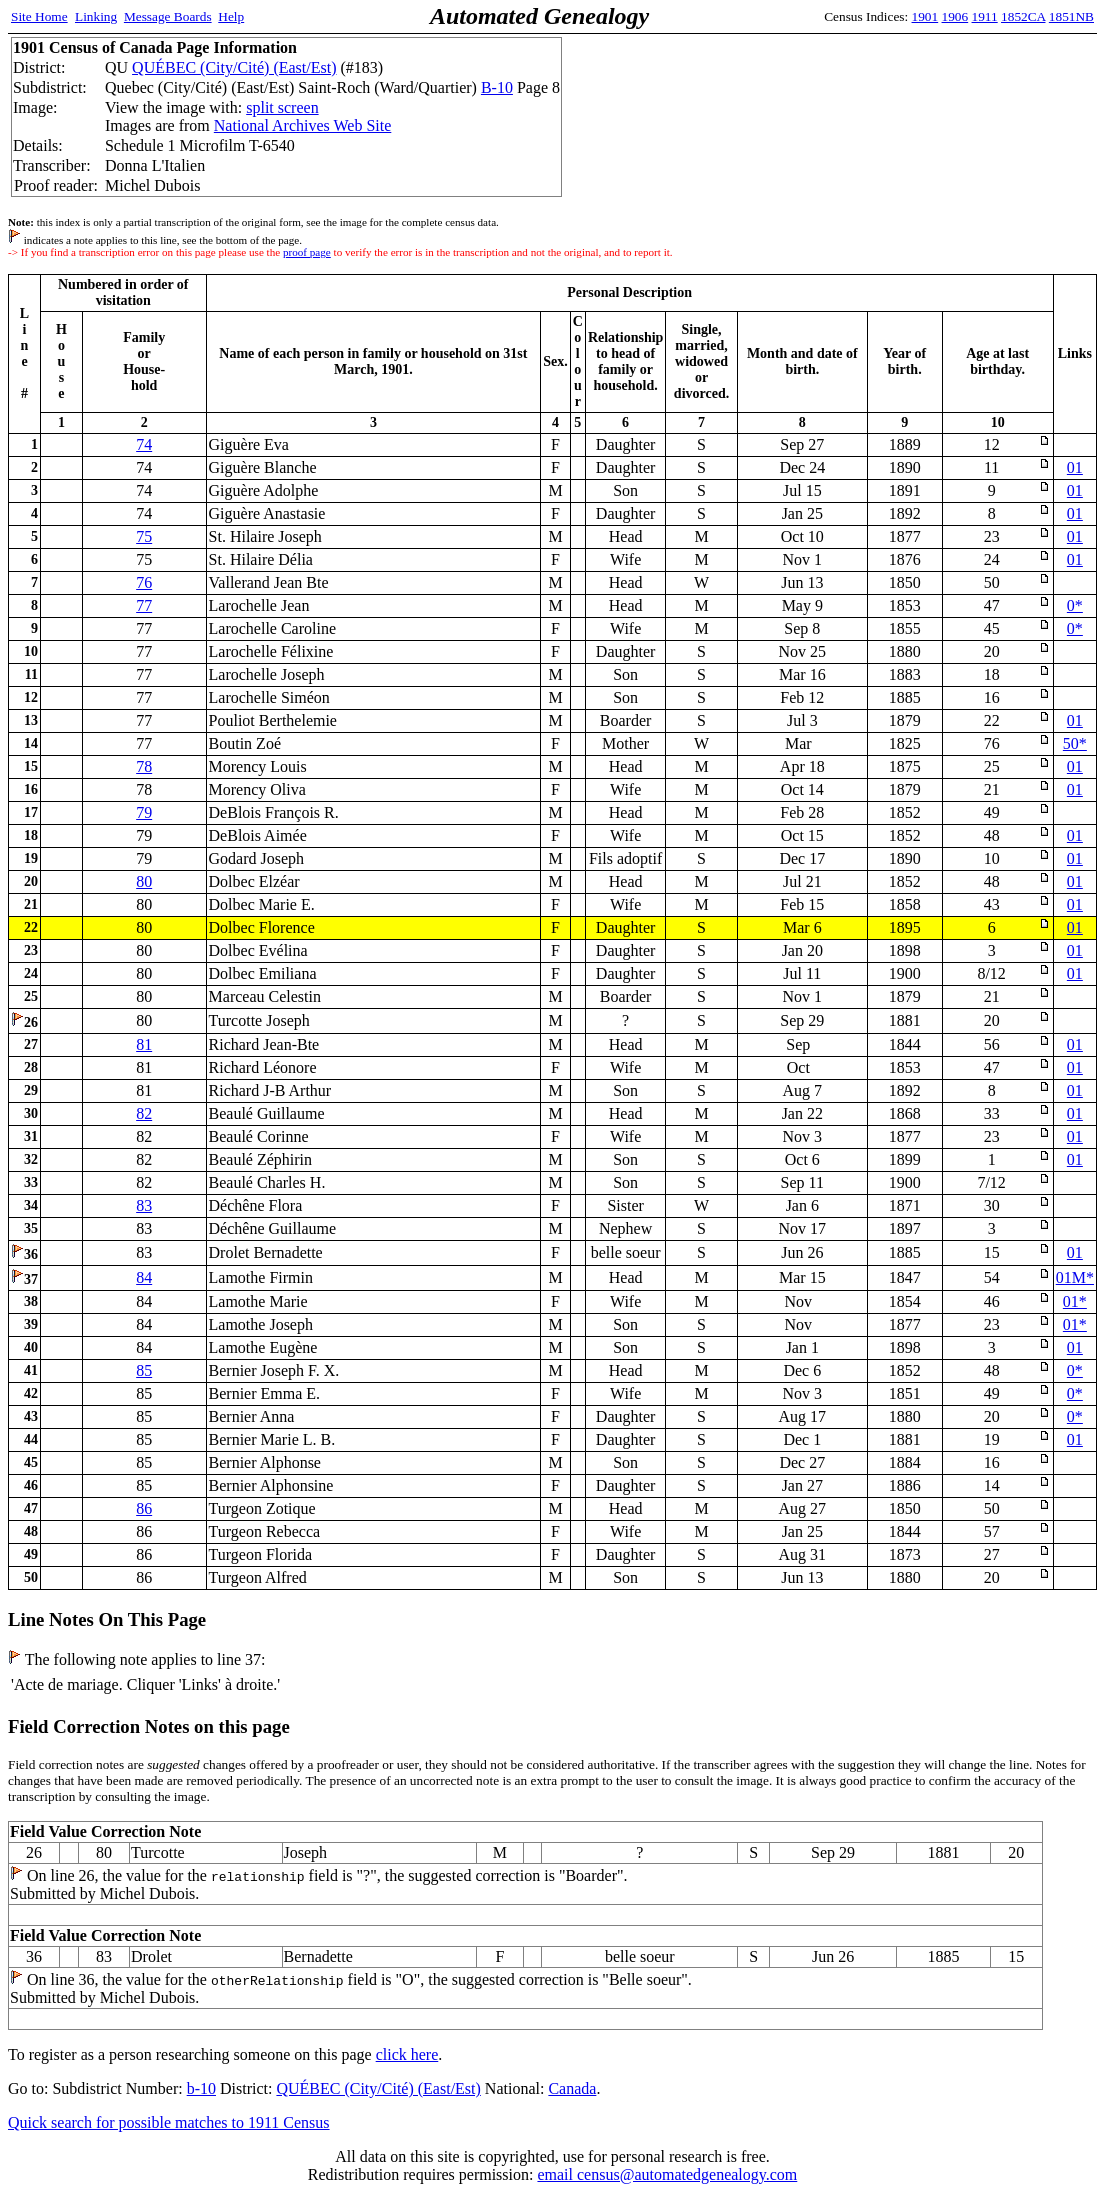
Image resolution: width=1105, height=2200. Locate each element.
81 (144, 1044)
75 (144, 536)
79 (144, 812)
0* (1075, 605)
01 (1075, 467)
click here (407, 2054)
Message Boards (168, 16)
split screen (282, 107)
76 (144, 582)
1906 (955, 16)
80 (144, 881)
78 (144, 766)
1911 (985, 16)
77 (144, 605)
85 (144, 1370)
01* (1075, 1301)
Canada (572, 2088)
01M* (1075, 1277)
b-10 (201, 2088)
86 (144, 1508)
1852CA (1023, 16)
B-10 (497, 87)
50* (1075, 743)
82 (144, 1113)
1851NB (1071, 16)
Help (231, 16)
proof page (307, 252)
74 (144, 444)
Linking (96, 16)
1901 (925, 16)
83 (144, 1205)
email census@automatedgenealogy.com (667, 2174)
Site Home (39, 16)
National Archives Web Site (303, 125)
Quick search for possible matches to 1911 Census (169, 2122)
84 (144, 1277)
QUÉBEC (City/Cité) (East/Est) (234, 67)
